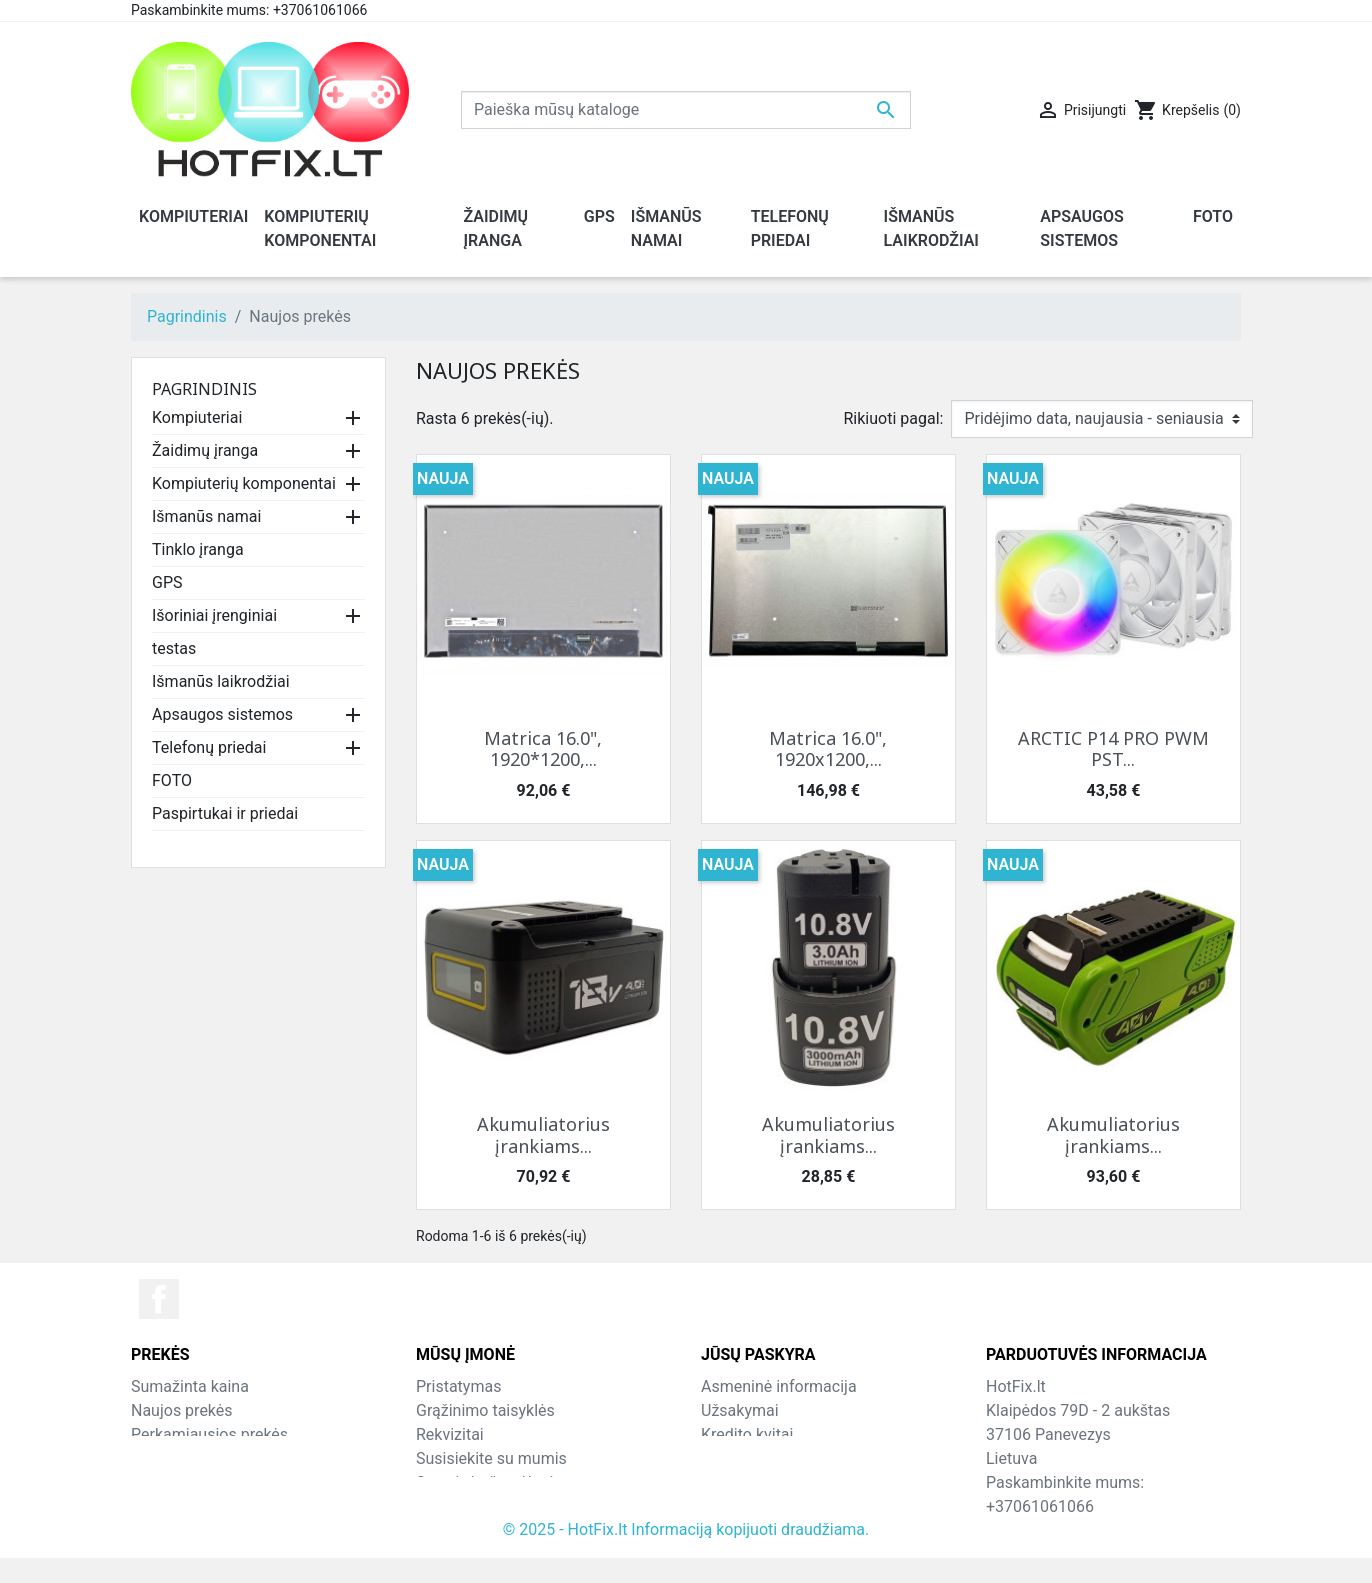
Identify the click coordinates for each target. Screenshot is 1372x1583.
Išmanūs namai (206, 516)
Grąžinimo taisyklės (485, 1410)
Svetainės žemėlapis (489, 1482)
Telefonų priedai (209, 747)
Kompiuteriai (197, 417)
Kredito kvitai (747, 1434)
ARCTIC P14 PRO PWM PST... (1113, 749)
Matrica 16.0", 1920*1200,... (543, 749)
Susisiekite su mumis (491, 1458)
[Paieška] (686, 110)
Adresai (728, 1458)
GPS (167, 582)
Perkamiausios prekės (209, 1434)
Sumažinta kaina (190, 1386)
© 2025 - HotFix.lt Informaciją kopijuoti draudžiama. (686, 1554)
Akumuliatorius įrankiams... (543, 1135)
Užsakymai (740, 1410)
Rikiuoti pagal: (894, 418)
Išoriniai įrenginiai (214, 615)
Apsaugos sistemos (222, 714)
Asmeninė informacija (779, 1386)
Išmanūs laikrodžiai (221, 681)
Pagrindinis (204, 389)
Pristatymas (458, 1386)
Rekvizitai (450, 1434)
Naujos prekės (182, 1410)
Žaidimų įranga (205, 450)
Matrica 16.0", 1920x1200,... (828, 749)
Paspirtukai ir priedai (225, 813)
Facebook (159, 1299)
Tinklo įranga (198, 549)
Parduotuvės (460, 1506)
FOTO (172, 780)
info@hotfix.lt (1115, 1530)
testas (174, 648)
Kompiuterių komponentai (244, 483)
